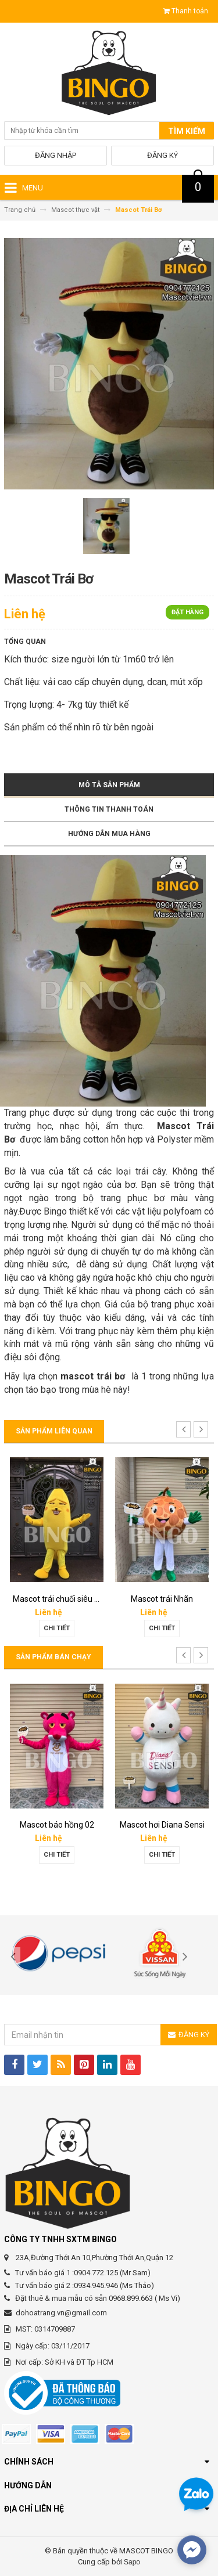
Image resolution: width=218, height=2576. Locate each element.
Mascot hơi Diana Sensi (162, 1824)
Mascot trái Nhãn (162, 1599)
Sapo (132, 2562)
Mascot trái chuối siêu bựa (61, 1599)
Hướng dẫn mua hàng (109, 834)
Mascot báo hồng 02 (57, 1824)
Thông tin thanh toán (109, 809)
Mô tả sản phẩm (109, 785)
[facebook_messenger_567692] (191, 2549)
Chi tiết (57, 1628)
